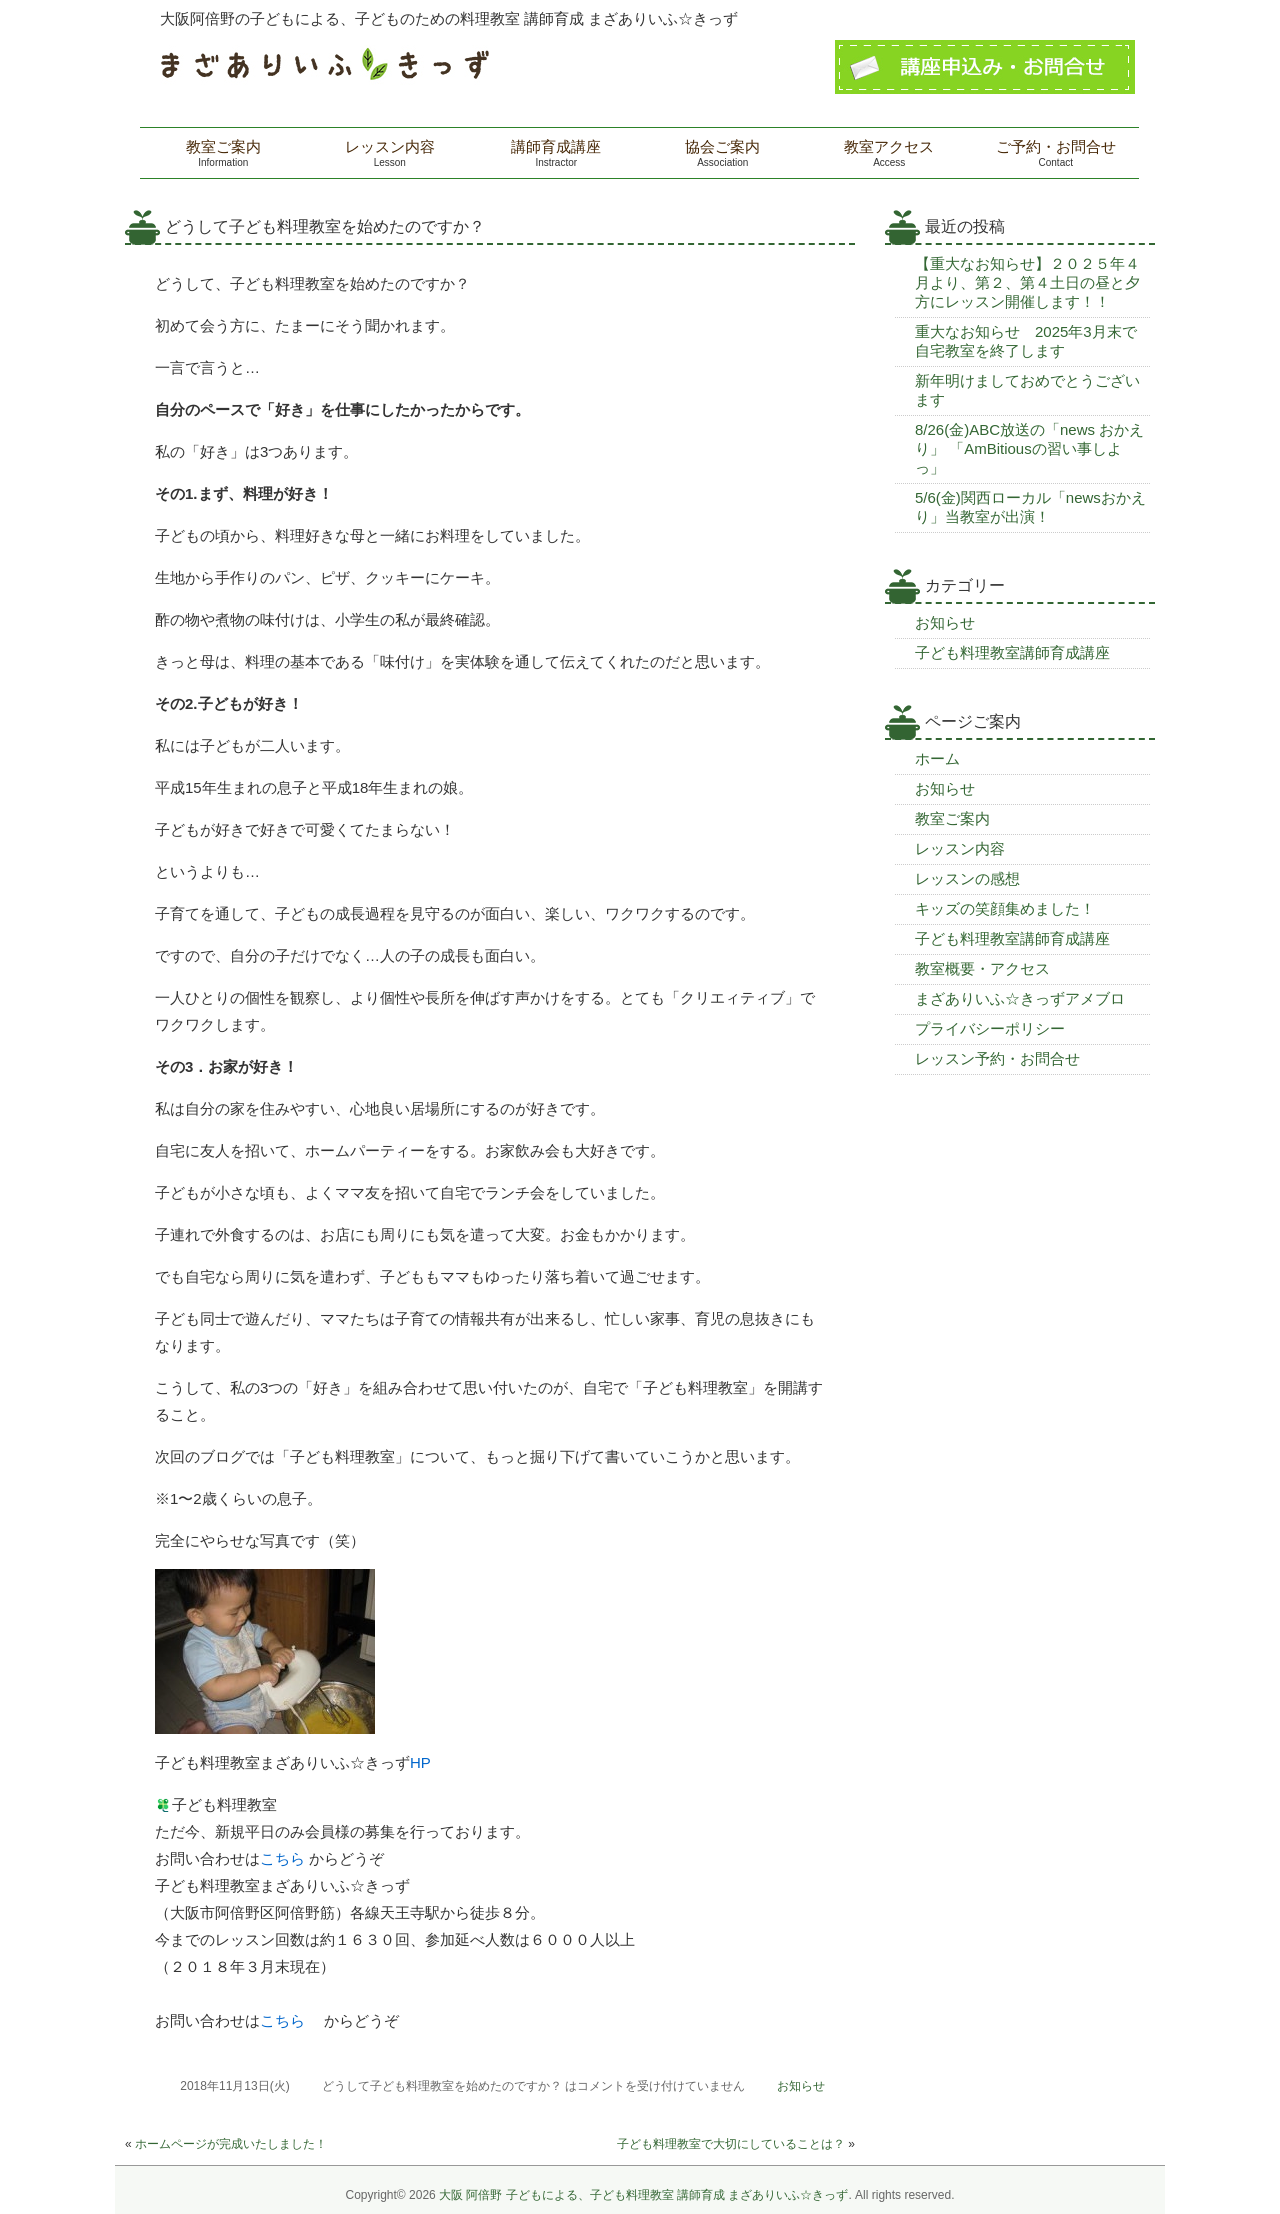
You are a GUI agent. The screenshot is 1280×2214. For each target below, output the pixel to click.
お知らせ (801, 2086)
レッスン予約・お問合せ (997, 1058)
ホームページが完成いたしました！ (231, 2144)
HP (420, 1762)
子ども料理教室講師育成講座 (1012, 652)
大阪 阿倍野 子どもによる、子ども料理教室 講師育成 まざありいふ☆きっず (643, 2195)
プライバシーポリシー (990, 1028)
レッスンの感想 (967, 878)
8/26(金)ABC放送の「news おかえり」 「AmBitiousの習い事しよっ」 (1029, 448)
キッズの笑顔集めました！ (1005, 908)
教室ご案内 (952, 818)
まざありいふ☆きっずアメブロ (1020, 998)
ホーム (937, 758)
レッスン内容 (960, 848)
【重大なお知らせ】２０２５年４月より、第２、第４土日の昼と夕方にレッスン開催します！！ (1027, 282)
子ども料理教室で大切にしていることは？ (731, 2144)
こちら (282, 1858)
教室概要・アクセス (982, 968)
